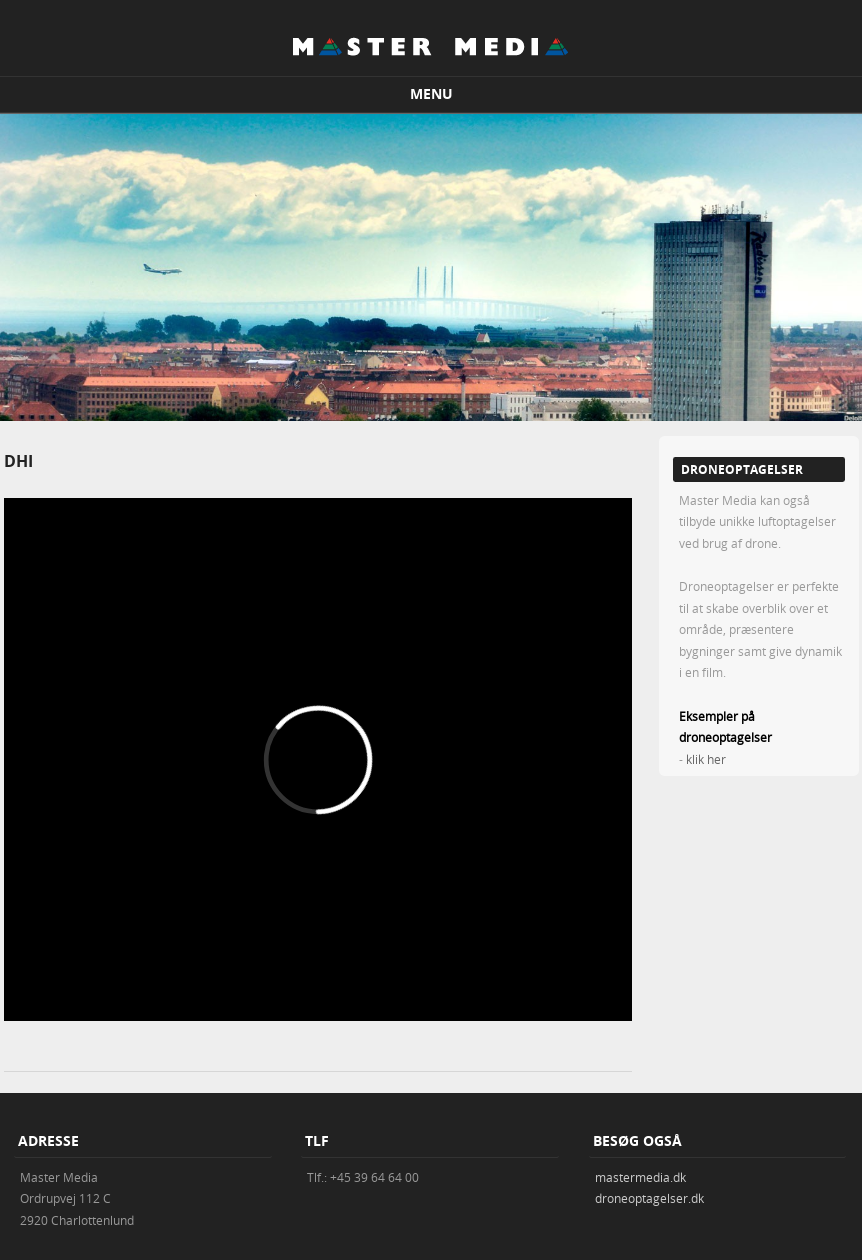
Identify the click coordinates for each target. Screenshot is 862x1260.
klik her (706, 759)
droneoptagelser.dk (649, 1198)
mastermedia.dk (640, 1177)
